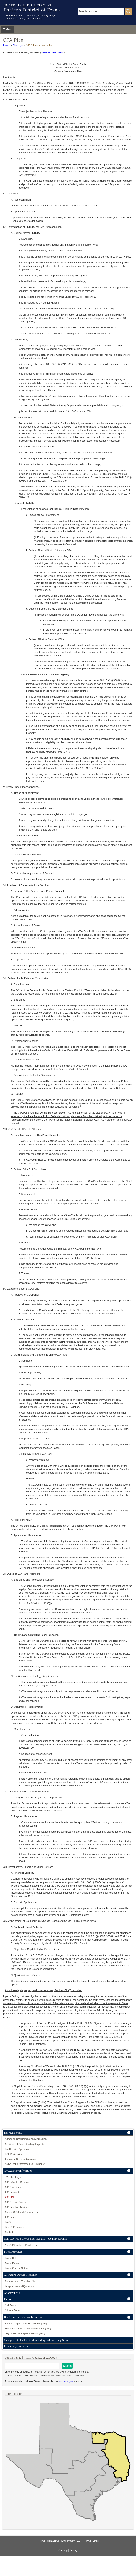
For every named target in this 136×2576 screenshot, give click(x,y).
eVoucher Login (13, 2177)
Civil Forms (10, 2305)
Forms (7, 2299)
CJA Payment (12, 2192)
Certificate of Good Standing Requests (24, 2144)
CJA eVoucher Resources (18, 2182)
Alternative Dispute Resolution (20, 2274)
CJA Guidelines (13, 2187)
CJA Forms (10, 2217)
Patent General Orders (16, 2268)
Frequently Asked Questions (19, 2286)
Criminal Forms (12, 2310)
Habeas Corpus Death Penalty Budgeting (26, 2323)
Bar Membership (13, 2132)
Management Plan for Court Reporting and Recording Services (37, 2340)
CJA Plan (9, 2197)
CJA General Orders (15, 2202)
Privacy (73, 2550)
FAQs (8, 2222)
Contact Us (10, 2232)
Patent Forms (12, 2263)
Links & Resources (14, 2227)
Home (6, 45)
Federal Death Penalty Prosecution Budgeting (28, 2328)
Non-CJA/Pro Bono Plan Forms (21, 2245)
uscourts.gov (66, 2381)
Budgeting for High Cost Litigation (23, 2317)
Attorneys (17, 45)
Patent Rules (11, 2258)
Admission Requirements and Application (26, 2139)
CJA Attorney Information (39, 45)
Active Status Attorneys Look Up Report (25, 2164)
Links (96, 2540)
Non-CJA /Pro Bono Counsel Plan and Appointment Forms (35, 2238)
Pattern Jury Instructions (17, 2346)
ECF (79, 2540)
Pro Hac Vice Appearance (18, 2149)
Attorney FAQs (12, 2293)
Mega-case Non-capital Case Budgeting (25, 2333)
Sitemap (63, 2550)
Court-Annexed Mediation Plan (20, 2281)
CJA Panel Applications (16, 2207)
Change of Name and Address (20, 2159)
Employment (68, 2540)
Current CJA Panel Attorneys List (21, 2212)
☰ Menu (7, 29)
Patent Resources (13, 2251)
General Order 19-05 (52, 52)
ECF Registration (13, 2154)
